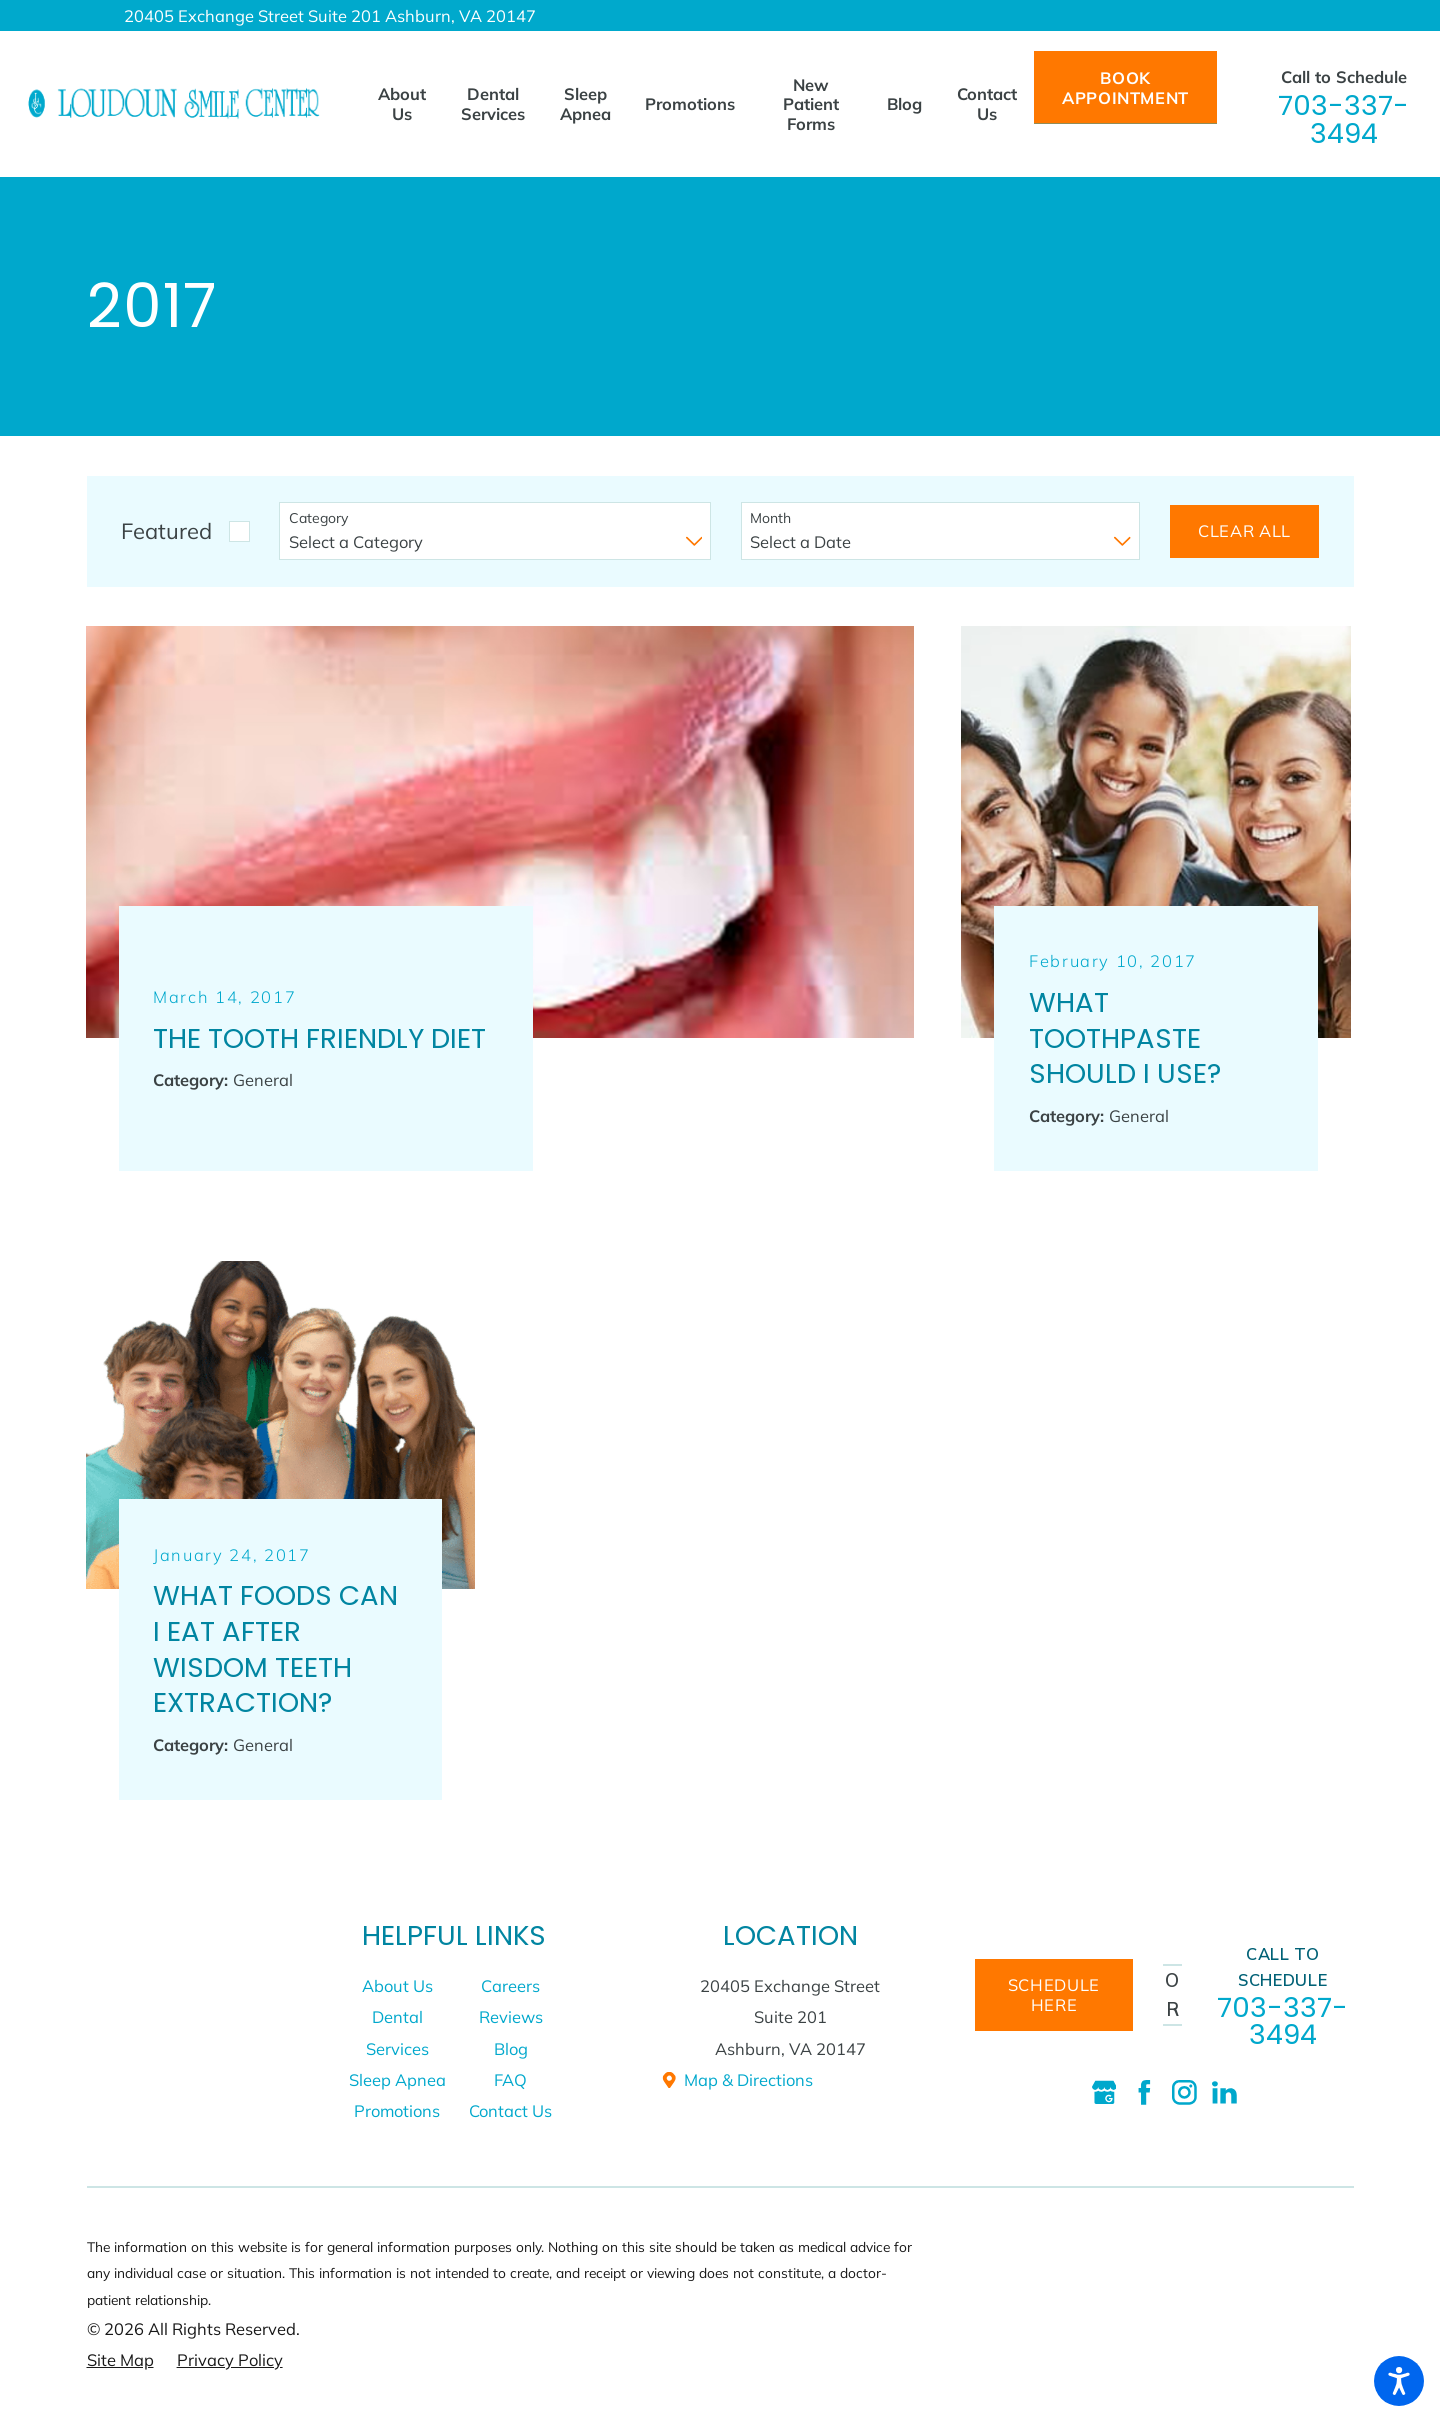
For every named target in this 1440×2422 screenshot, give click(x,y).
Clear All (1244, 530)
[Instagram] (1184, 2092)
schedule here (1054, 1994)
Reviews (511, 2016)
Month (770, 518)
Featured (166, 530)
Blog (511, 2048)
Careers (510, 1985)
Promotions (397, 2110)
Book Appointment (1125, 87)
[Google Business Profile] (1104, 2092)
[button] (1399, 2381)
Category (318, 518)
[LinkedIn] (1224, 2092)
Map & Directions (737, 2079)
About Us (397, 1985)
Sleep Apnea (397, 2079)
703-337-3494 (1343, 119)
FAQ (510, 2079)
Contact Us (510, 2110)
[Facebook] (1144, 2092)
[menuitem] (410, 104)
